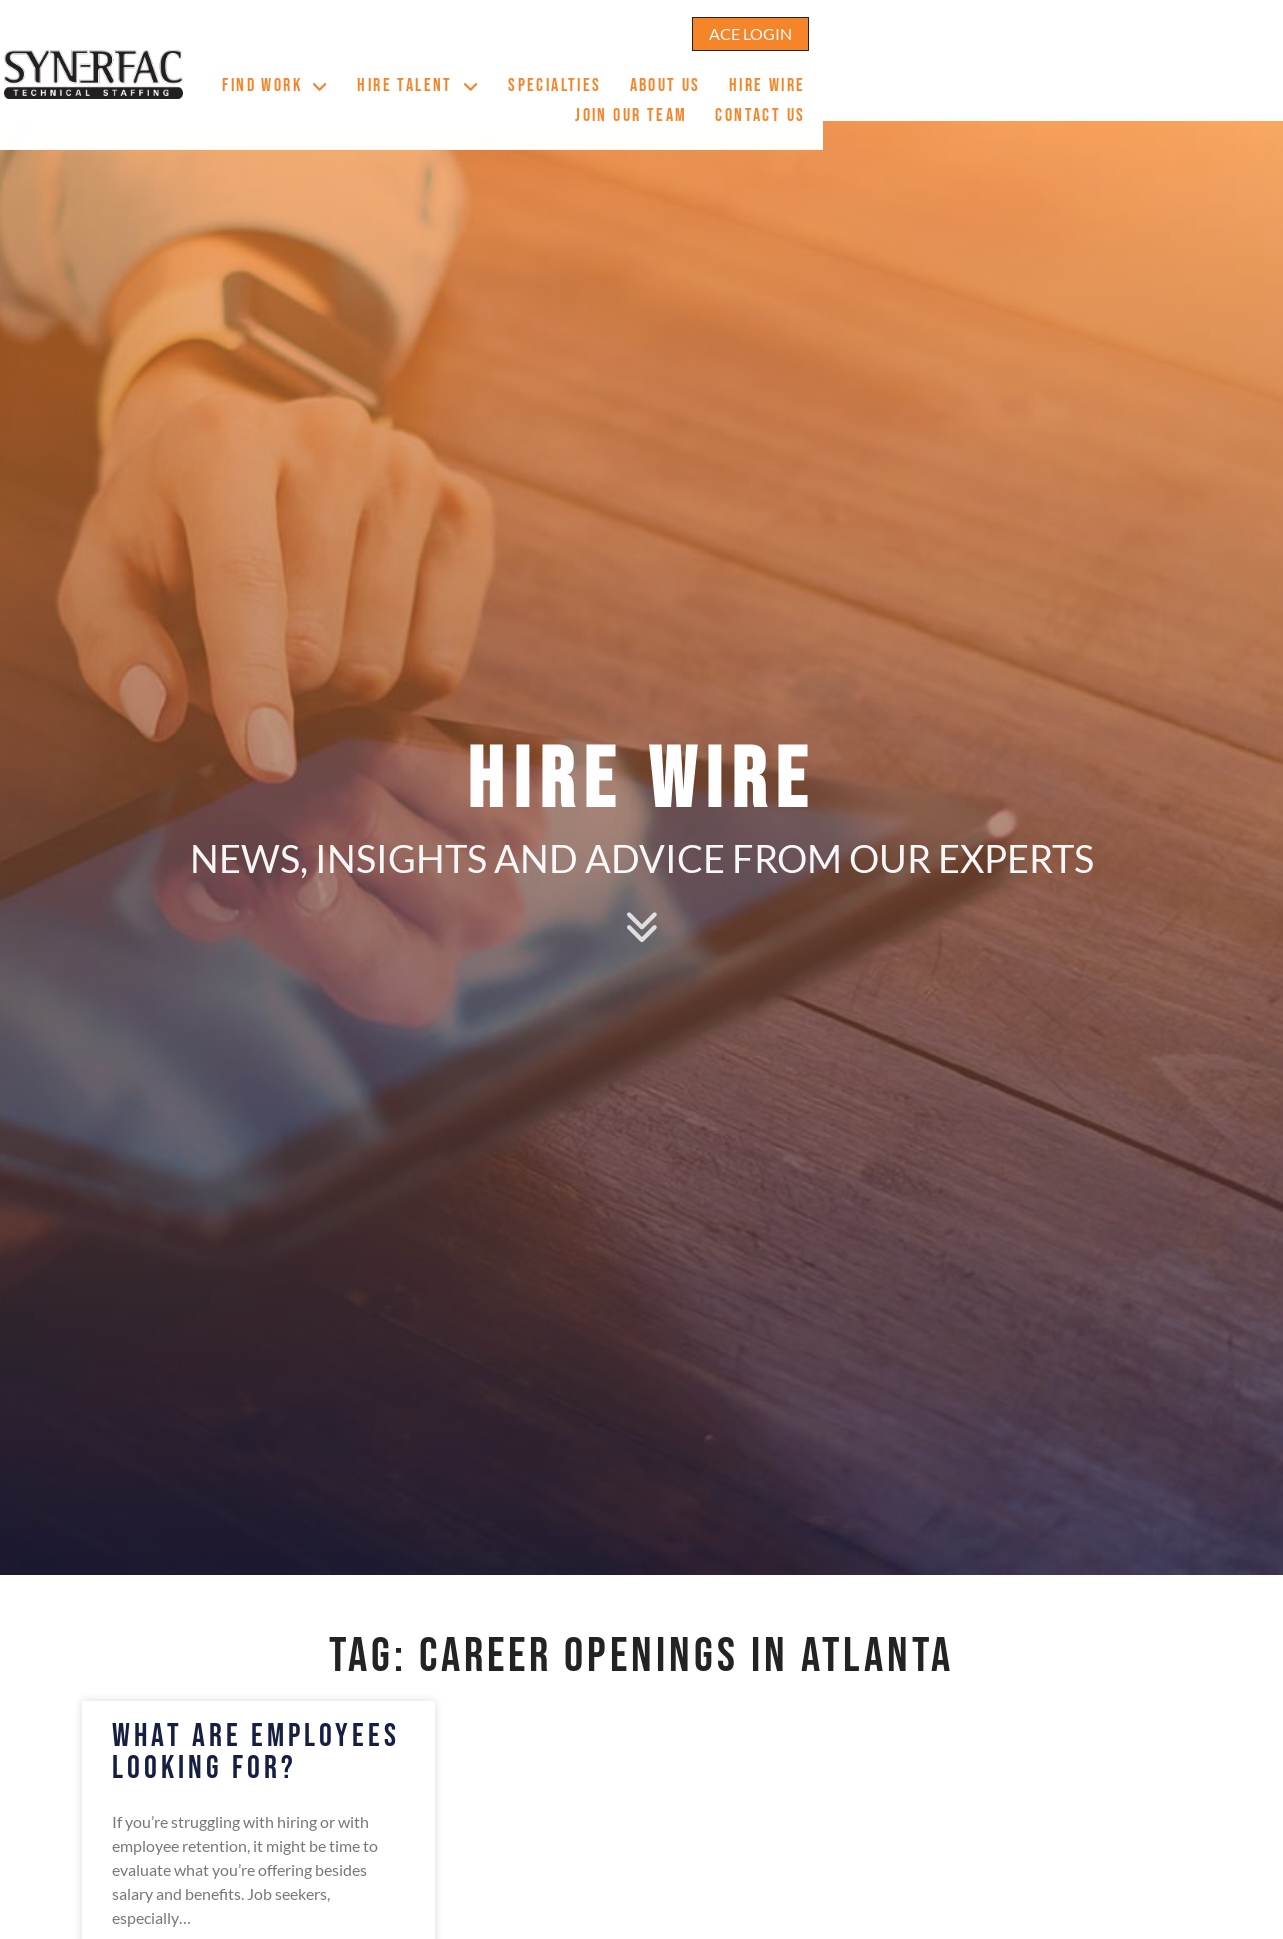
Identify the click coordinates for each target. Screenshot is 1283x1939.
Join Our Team (1030, 78)
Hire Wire (908, 78)
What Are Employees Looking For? (256, 1752)
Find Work (416, 76)
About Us (805, 78)
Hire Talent (559, 76)
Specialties (695, 78)
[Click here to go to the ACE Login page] (1142, 24)
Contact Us (1159, 78)
